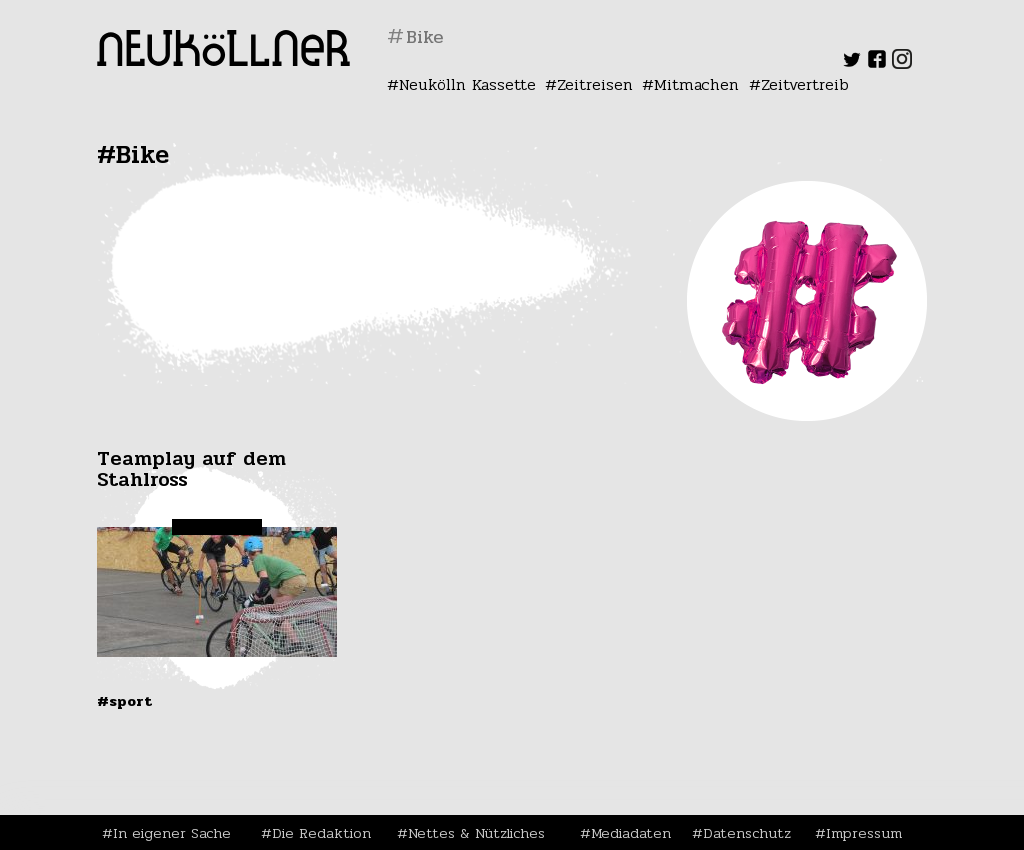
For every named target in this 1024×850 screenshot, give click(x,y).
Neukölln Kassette (467, 84)
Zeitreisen (595, 84)
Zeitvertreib (805, 84)
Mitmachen (696, 84)
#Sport (124, 701)
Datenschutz (747, 833)
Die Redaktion (321, 833)
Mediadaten (631, 833)
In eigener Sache (172, 833)
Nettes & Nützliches (476, 833)
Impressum (864, 833)
